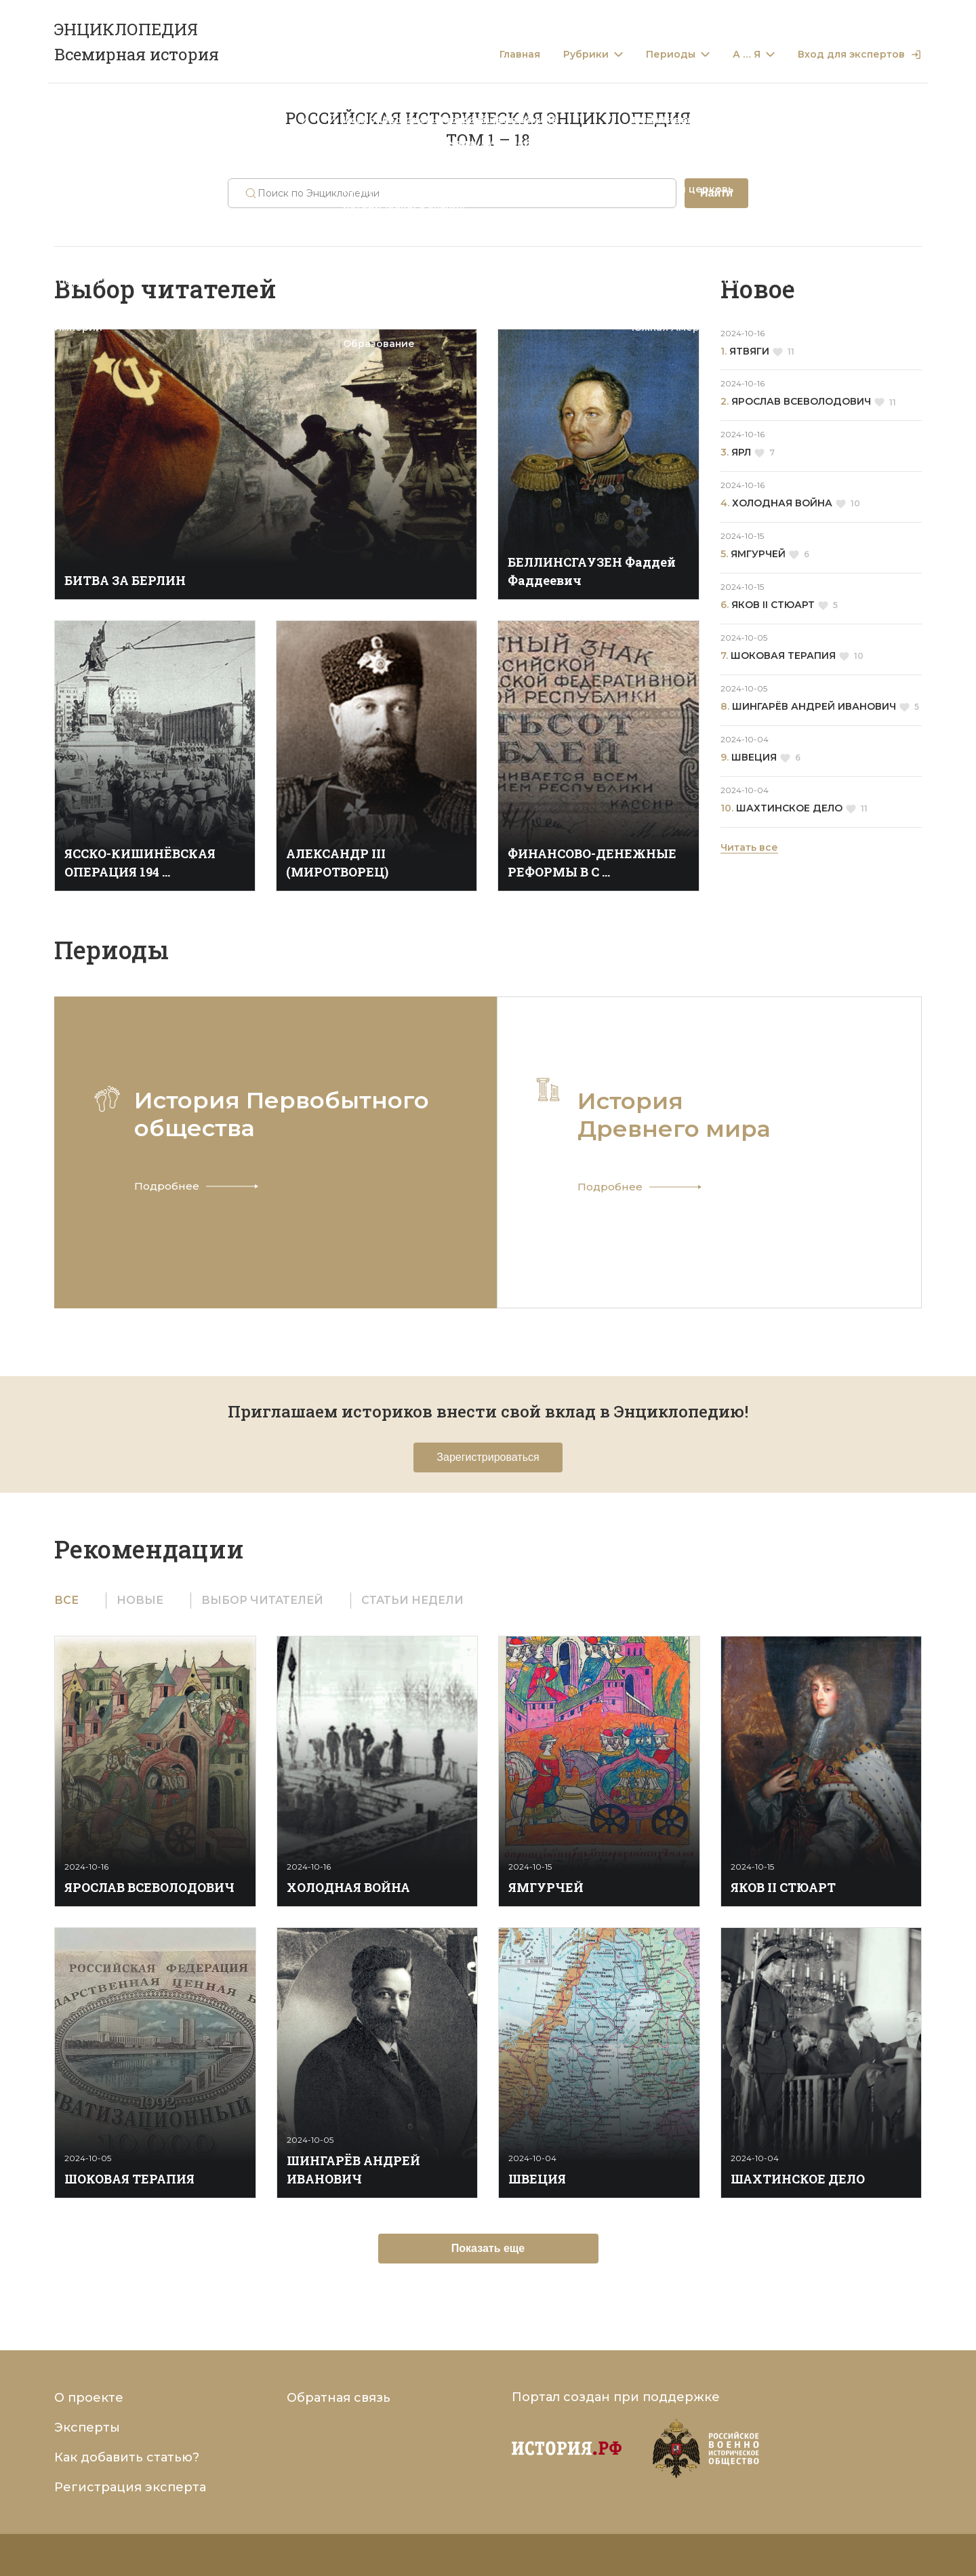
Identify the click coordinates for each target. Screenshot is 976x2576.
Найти (716, 193)
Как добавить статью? (126, 2457)
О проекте (88, 2397)
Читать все (749, 847)
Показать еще (488, 2248)
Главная (520, 54)
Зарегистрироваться (487, 1457)
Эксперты (87, 2427)
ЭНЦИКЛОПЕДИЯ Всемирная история (136, 41)
